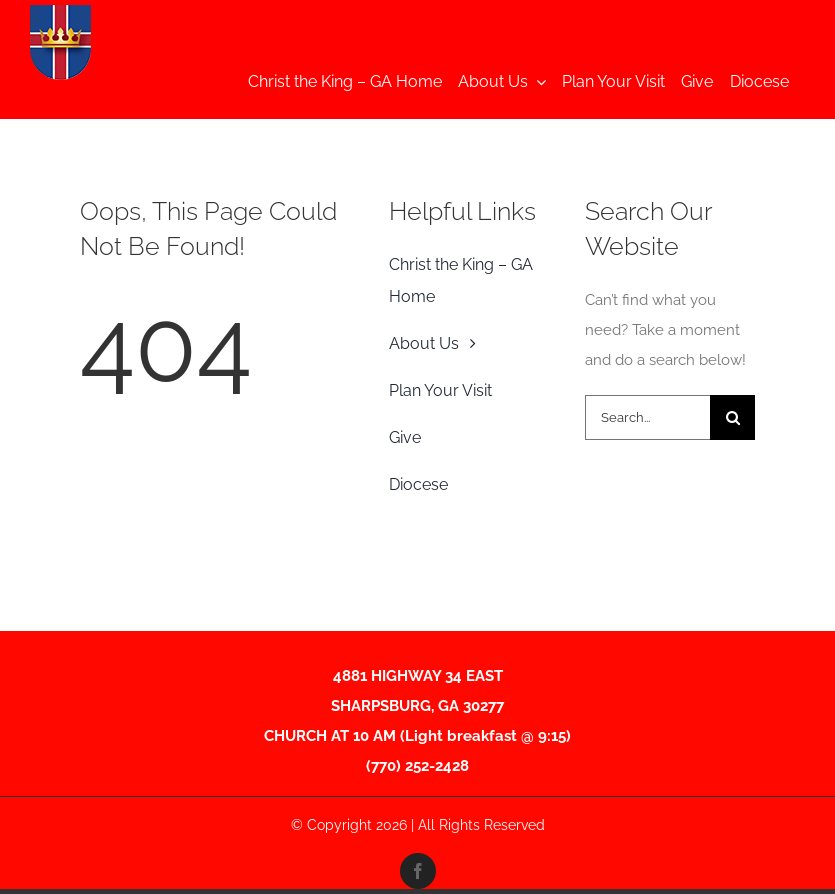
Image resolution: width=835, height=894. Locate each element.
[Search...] (647, 417)
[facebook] (418, 871)
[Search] (732, 417)
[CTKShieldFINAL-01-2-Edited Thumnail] (60, 12)
